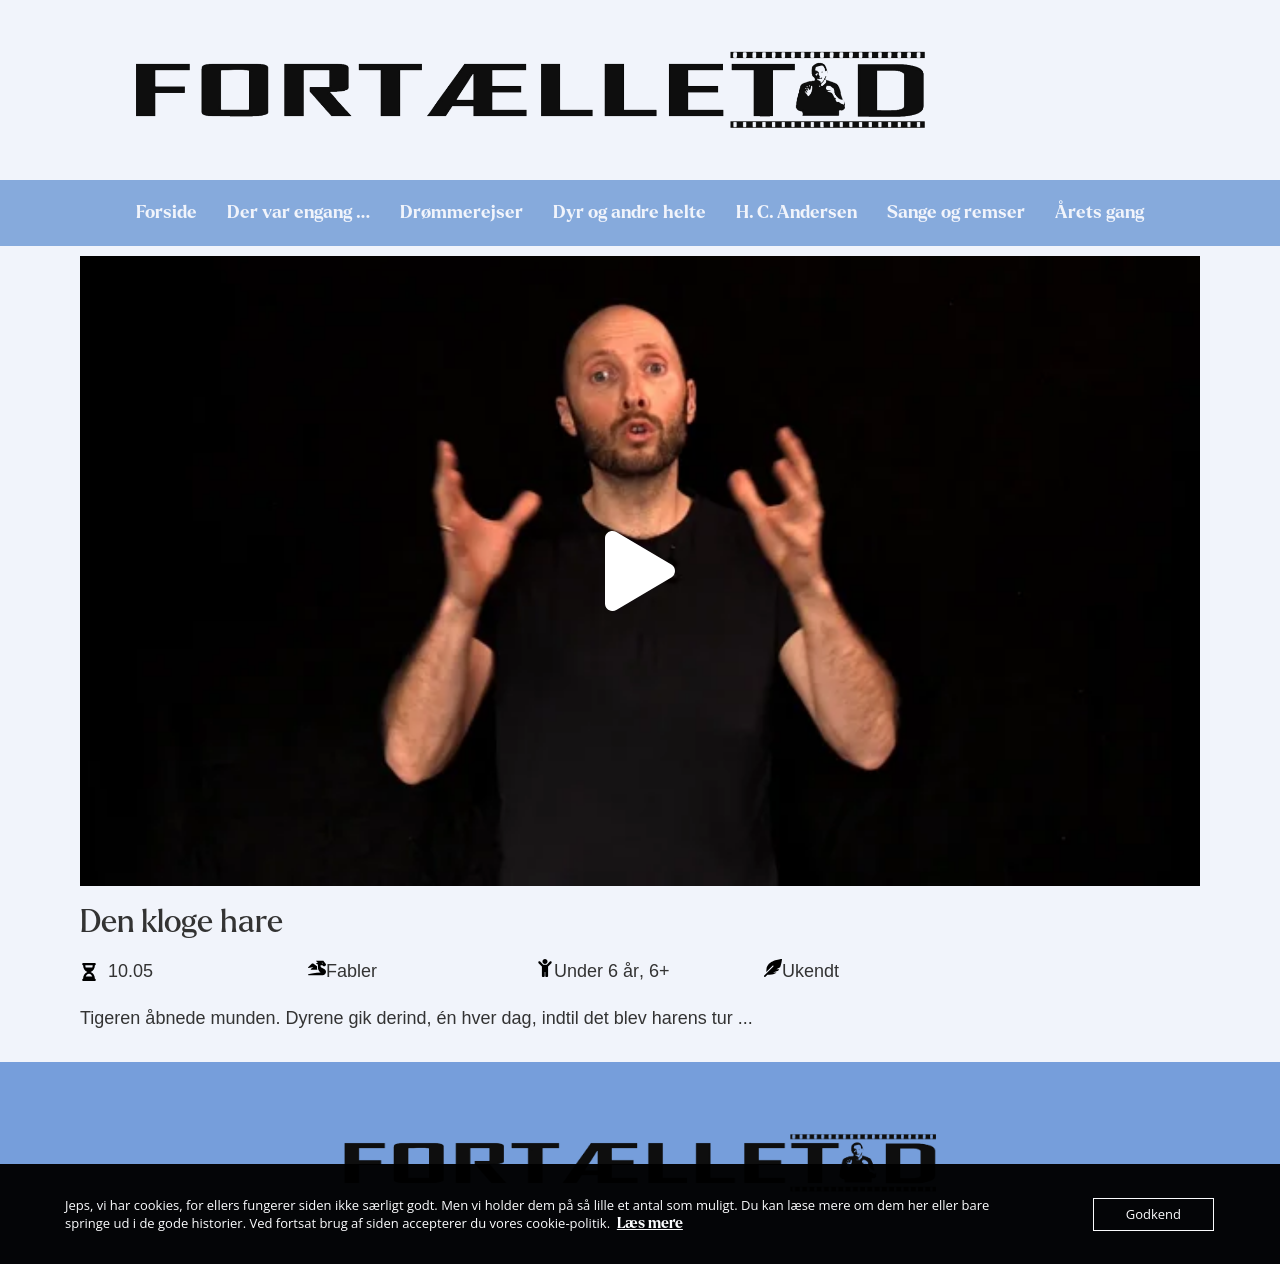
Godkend (1153, 1214)
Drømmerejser (461, 212)
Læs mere (650, 1223)
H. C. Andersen (796, 212)
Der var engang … (298, 212)
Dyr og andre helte (629, 212)
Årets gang (1099, 212)
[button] (640, 571)
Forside (166, 212)
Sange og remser (956, 212)
